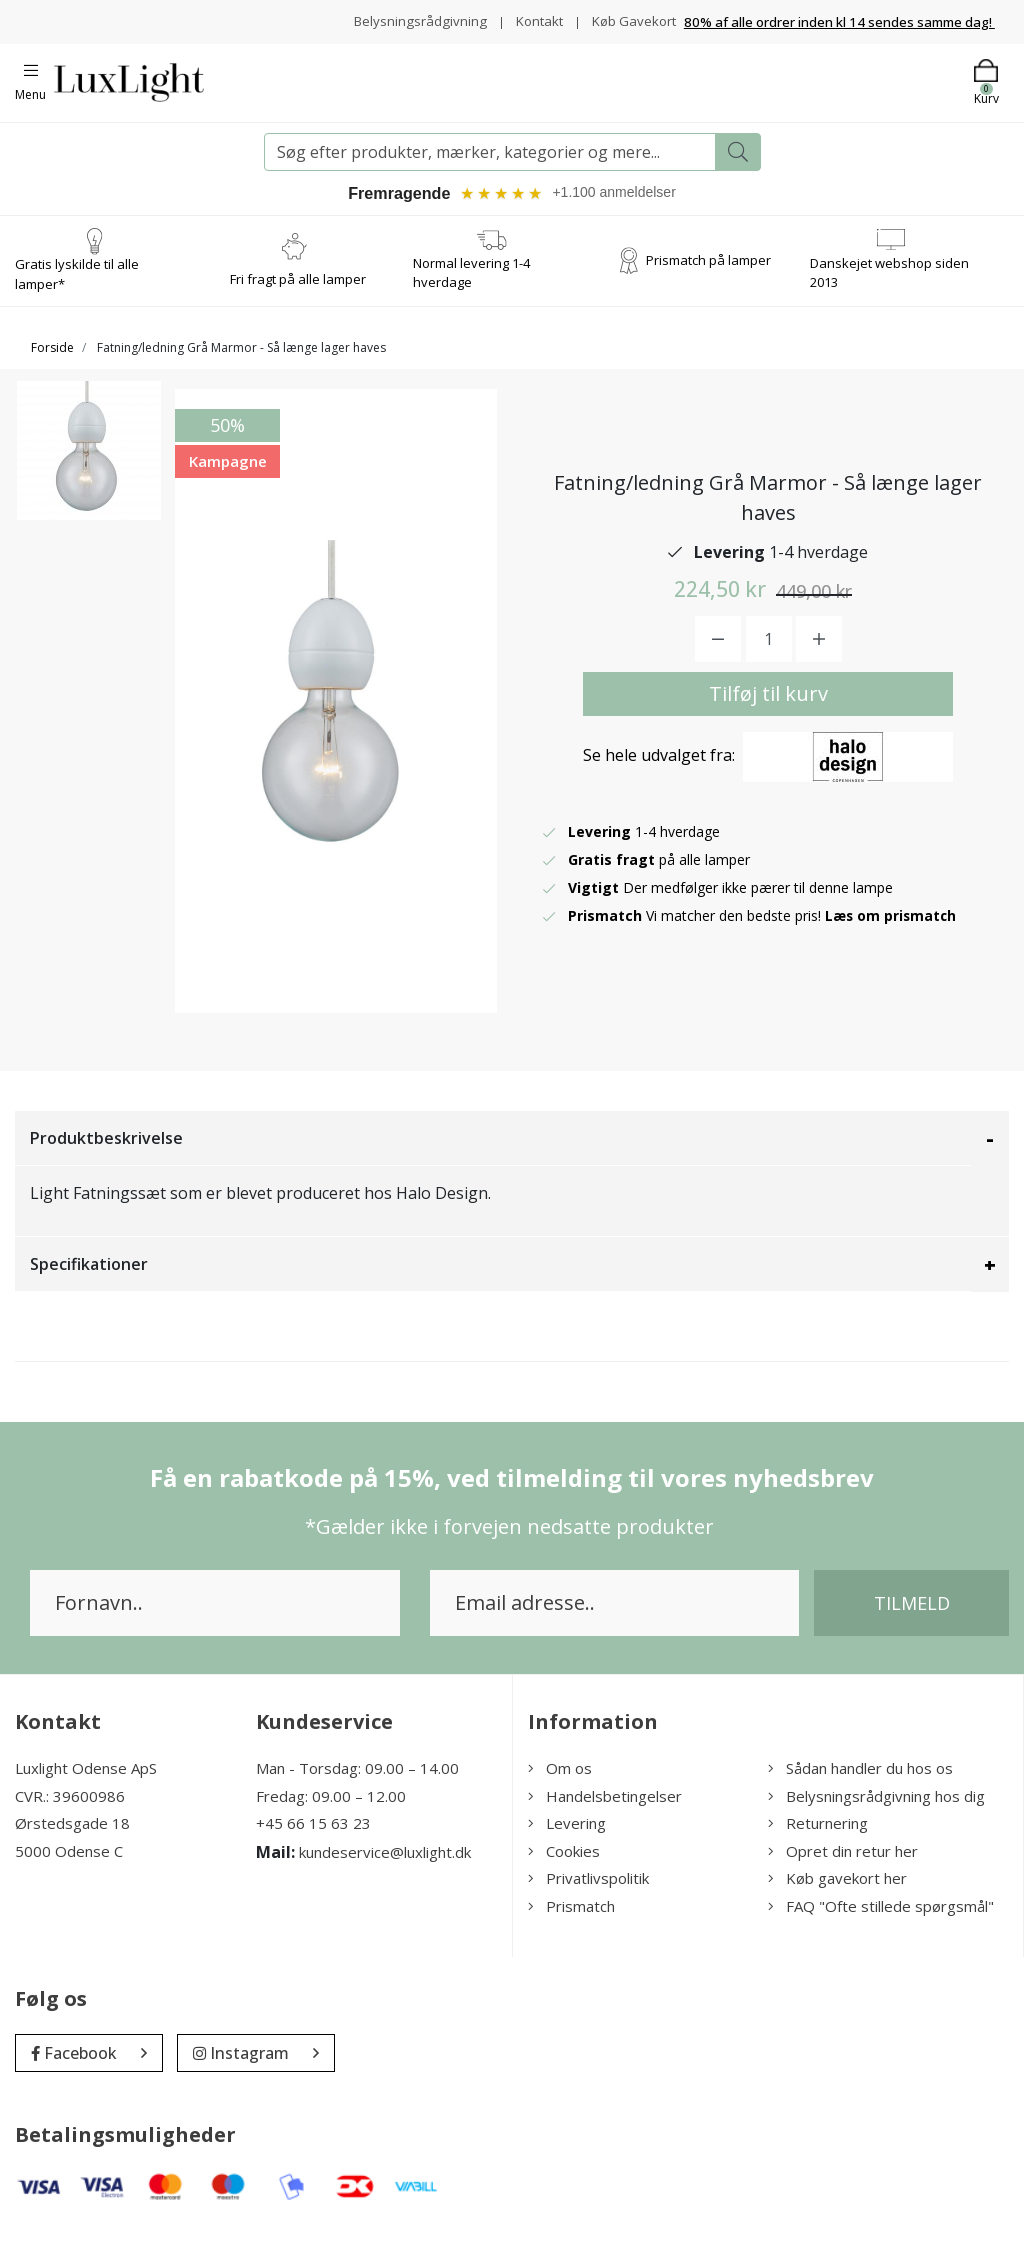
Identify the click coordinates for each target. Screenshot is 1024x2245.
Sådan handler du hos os (860, 1781)
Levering (567, 1836)
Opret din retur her (843, 1864)
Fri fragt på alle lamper (298, 292)
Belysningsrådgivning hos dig (876, 1809)
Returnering (818, 1836)
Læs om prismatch (892, 928)
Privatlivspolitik (588, 1891)
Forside (52, 360)
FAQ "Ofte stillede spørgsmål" (881, 1919)
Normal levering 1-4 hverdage (471, 286)
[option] (89, 474)
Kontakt (621, 15)
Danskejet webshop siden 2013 (889, 286)
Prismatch (571, 1919)
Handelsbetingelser (605, 1809)
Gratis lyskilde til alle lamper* (77, 287)
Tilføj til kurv (768, 706)
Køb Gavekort (631, 36)
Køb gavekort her (837, 1891)
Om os (560, 1781)
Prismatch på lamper (708, 273)
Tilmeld (912, 1616)
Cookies (564, 1864)
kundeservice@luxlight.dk (385, 1865)
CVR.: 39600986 (70, 1809)
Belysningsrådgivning (499, 15)
